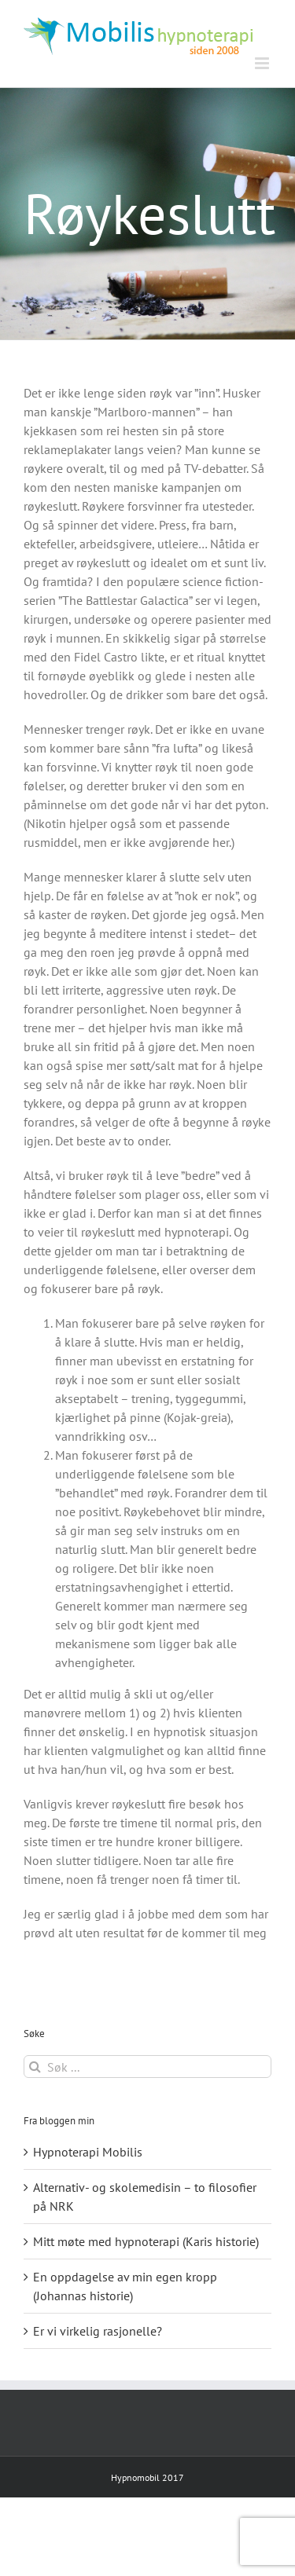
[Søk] (35, 2066)
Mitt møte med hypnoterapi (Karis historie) (146, 2241)
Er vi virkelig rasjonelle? (97, 2331)
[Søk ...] (147, 2066)
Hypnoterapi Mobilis (87, 2152)
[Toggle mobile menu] (263, 63)
